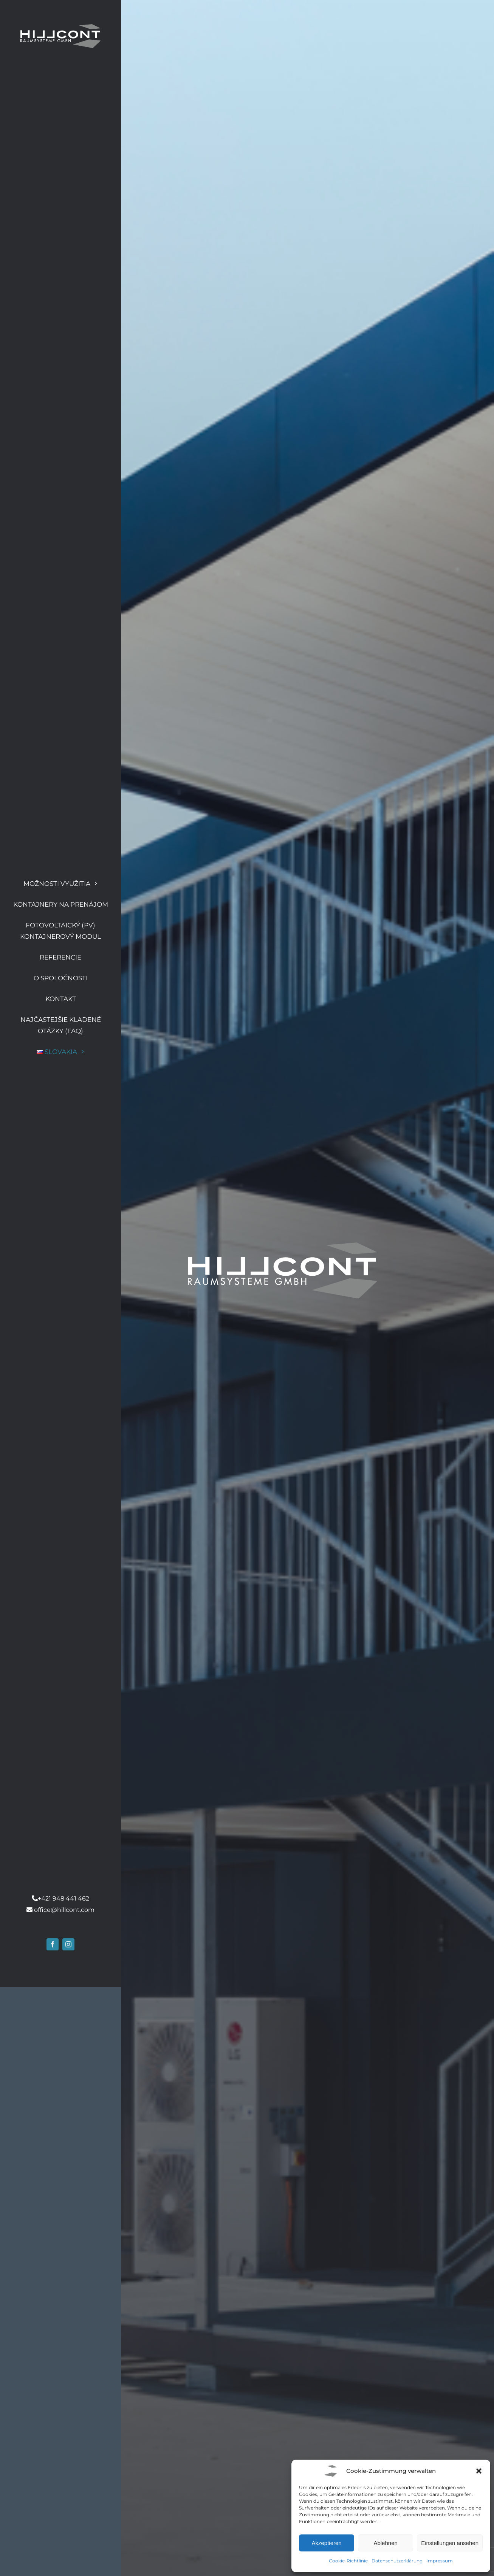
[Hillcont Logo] (60, 27)
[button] (479, 2471)
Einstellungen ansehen (450, 2543)
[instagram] (68, 2534)
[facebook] (52, 2534)
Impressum (439, 2561)
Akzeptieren (326, 2543)
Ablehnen (385, 2543)
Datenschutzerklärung (397, 2561)
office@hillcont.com (64, 2499)
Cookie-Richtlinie (348, 2561)
